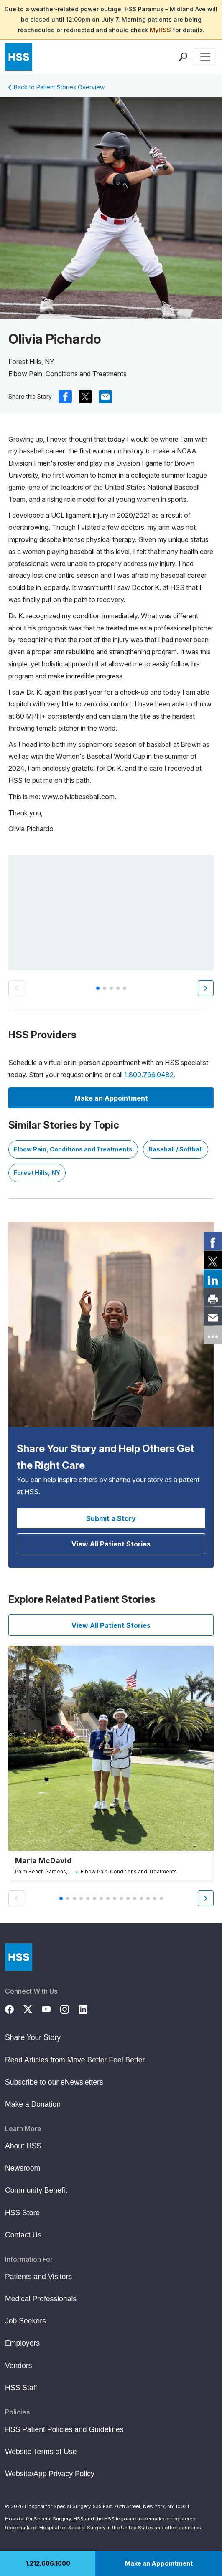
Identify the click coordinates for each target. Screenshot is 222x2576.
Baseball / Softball (175, 1149)
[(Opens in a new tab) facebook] (65, 396)
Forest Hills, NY (37, 1172)
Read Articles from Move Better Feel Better (75, 2060)
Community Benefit (36, 2190)
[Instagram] (69, 2008)
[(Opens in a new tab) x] (85, 396)
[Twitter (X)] (32, 2008)
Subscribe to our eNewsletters (54, 2082)
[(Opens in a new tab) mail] (105, 396)
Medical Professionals (41, 2299)
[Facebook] (14, 2008)
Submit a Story (111, 1518)
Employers (22, 2343)
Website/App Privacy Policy (49, 2474)
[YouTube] (51, 2008)
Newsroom (22, 2168)
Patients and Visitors (38, 2276)
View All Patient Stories (111, 1544)
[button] (206, 988)
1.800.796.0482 (149, 1074)
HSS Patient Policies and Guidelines (64, 2429)
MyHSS (160, 29)
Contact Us (23, 2235)
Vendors (18, 2365)
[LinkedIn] (88, 2008)
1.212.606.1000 (48, 2563)
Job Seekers (25, 2321)
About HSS (23, 2146)
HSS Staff (21, 2388)
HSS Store (22, 2213)
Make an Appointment (159, 2563)
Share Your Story (33, 2037)
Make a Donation (33, 2104)
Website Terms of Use (41, 2451)
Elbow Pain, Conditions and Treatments (73, 1149)
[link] (213, 1241)
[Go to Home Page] (18, 1957)
